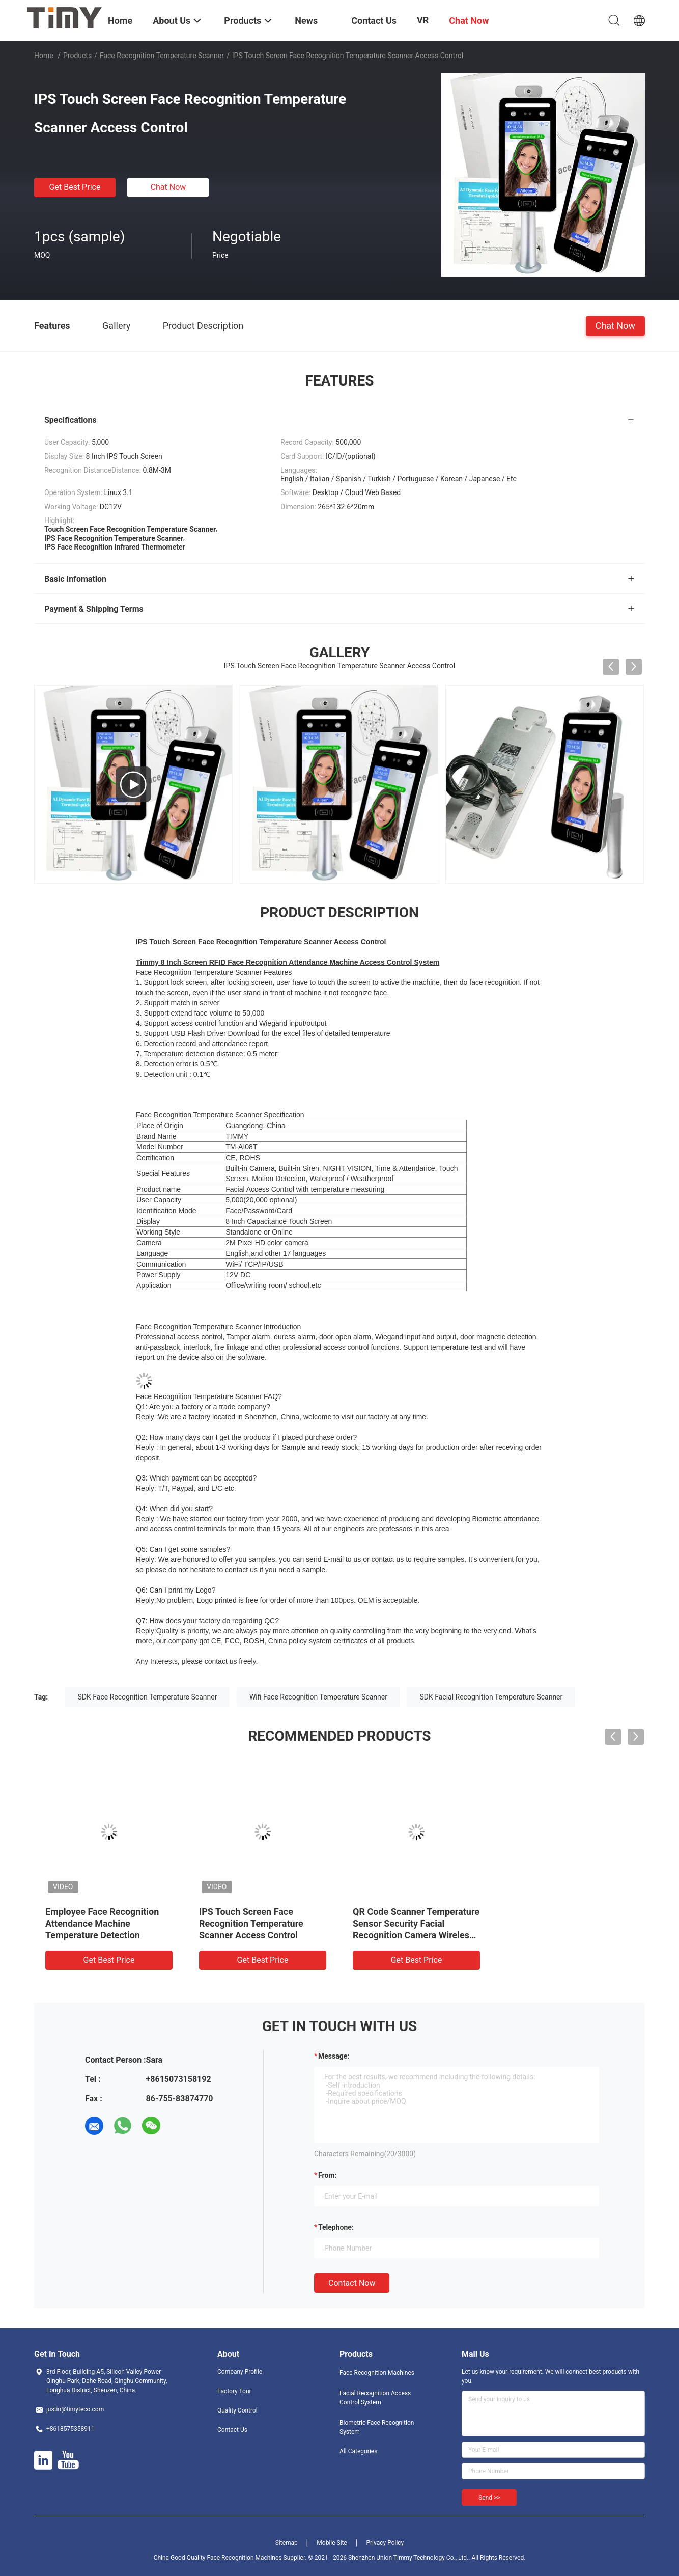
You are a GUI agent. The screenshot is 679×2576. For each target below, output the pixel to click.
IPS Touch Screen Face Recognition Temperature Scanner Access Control (251, 1923)
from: (327, 2175)
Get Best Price (75, 187)
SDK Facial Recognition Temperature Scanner (490, 1697)
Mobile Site (332, 2542)
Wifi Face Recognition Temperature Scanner (318, 1697)
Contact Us (232, 2429)
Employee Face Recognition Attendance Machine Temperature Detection (102, 1923)
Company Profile (239, 2371)
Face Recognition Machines (377, 2372)
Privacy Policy (385, 2542)
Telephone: (336, 2227)
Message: (333, 2056)
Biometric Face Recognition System (377, 2427)
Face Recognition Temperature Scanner (162, 55)
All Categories (358, 2451)
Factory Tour (234, 2391)
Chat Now (168, 187)
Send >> (489, 2497)
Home (43, 55)
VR (423, 20)
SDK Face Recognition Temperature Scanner (147, 1697)
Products (77, 55)
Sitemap (286, 2542)
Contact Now (351, 2283)
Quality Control (237, 2410)
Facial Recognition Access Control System (375, 2398)
